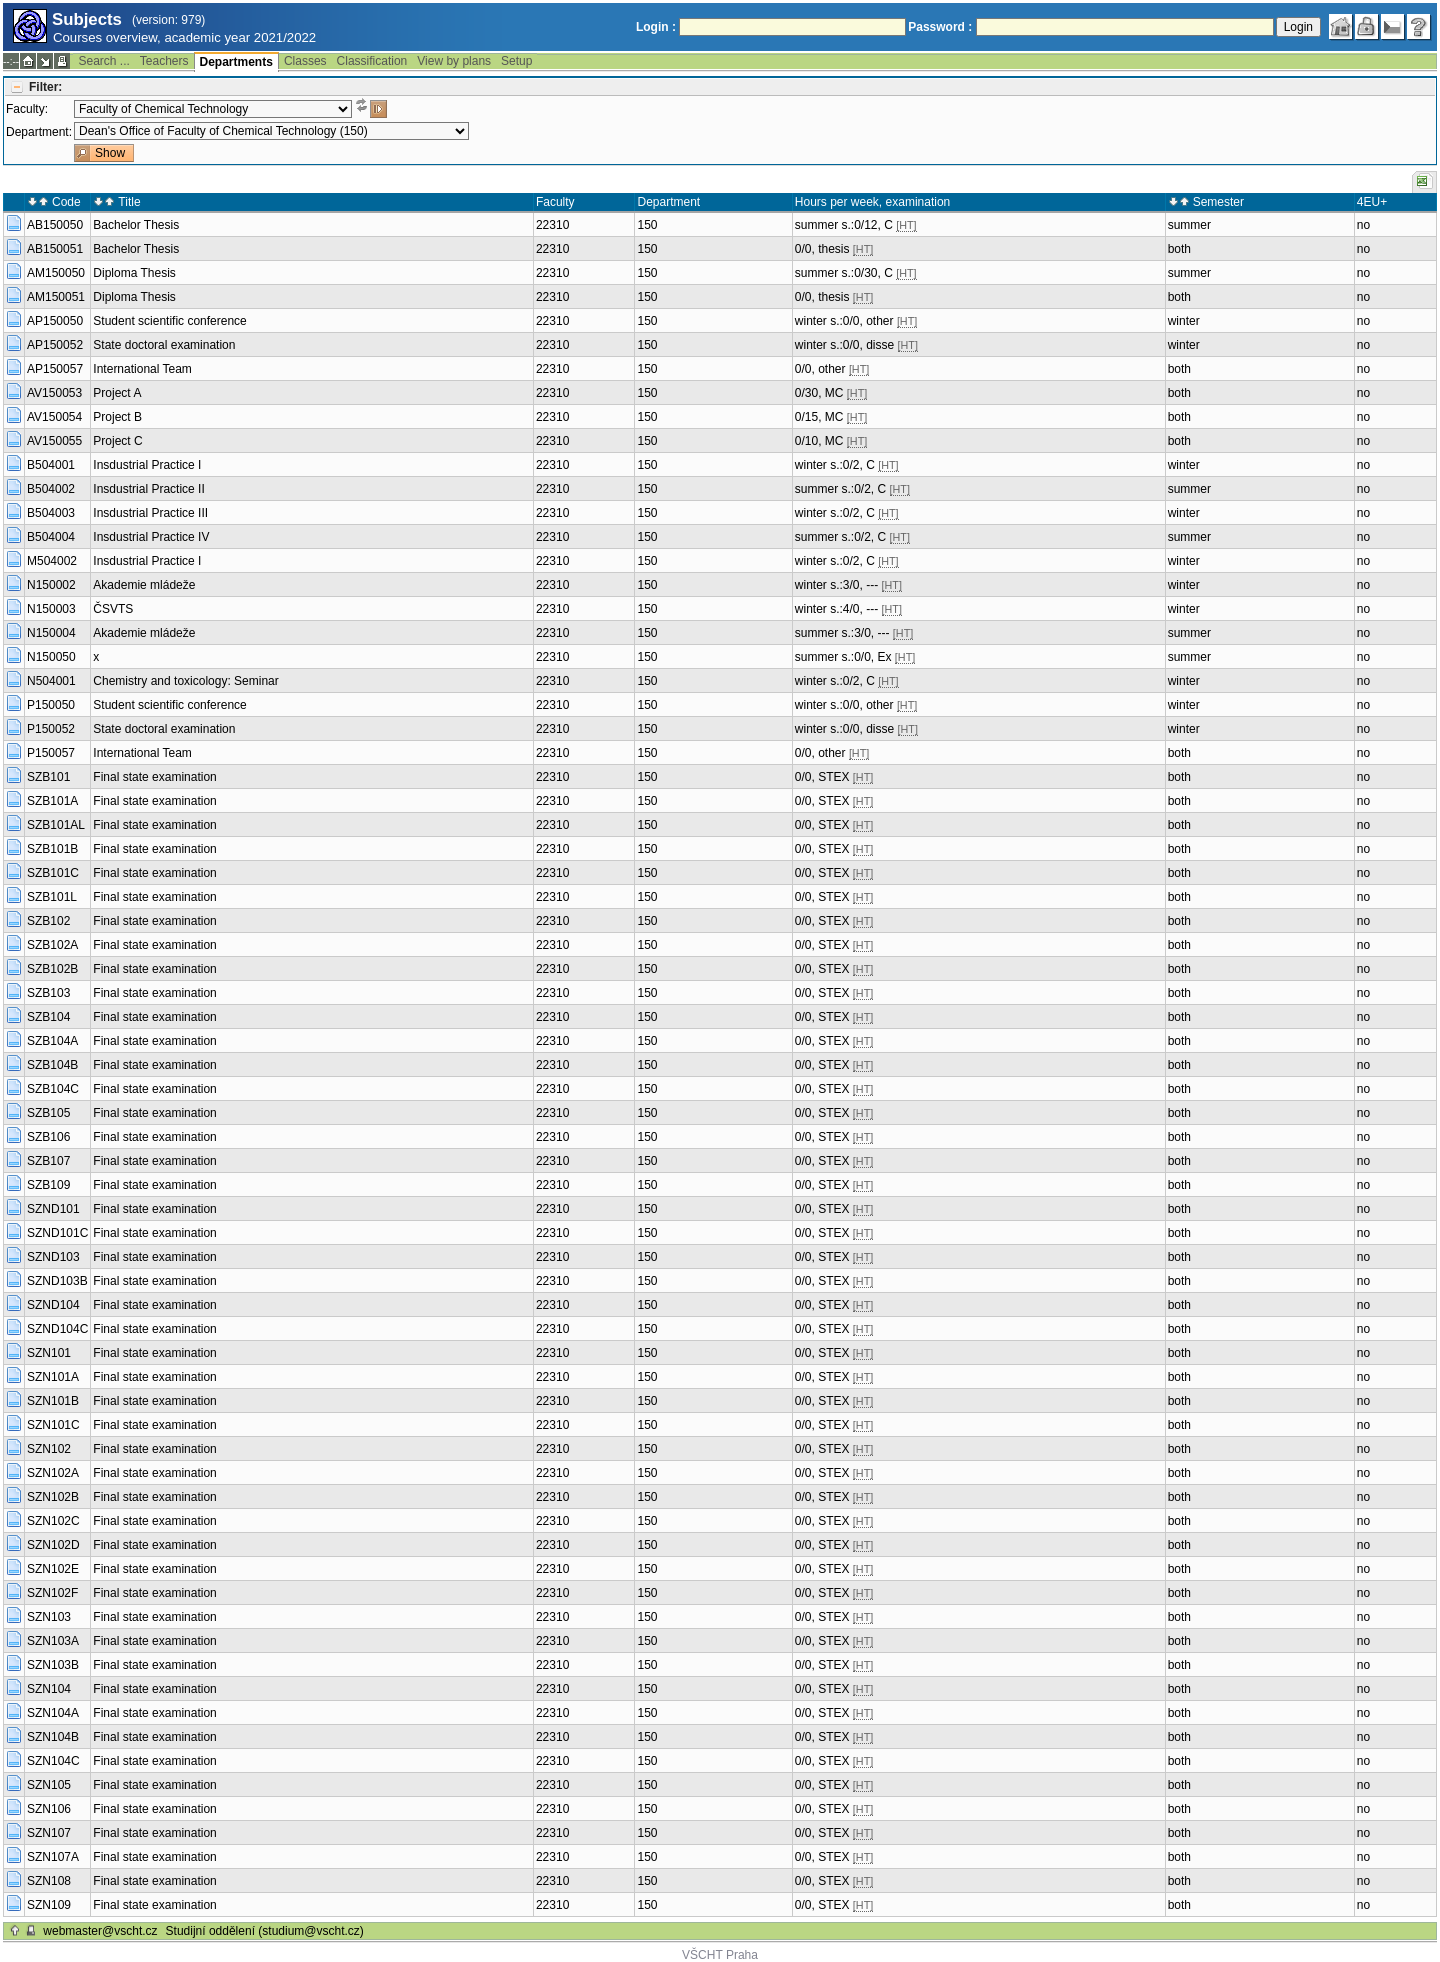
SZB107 (48, 1161)
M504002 (52, 561)
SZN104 (49, 1689)
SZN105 (49, 1785)
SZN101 (49, 1353)
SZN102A (53, 1473)
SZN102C (53, 1521)
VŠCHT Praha (720, 1955)
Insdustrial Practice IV (151, 537)
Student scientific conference (169, 321)
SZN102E (53, 1569)
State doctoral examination (164, 345)
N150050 (51, 657)
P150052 (51, 729)
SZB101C (53, 873)
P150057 (51, 753)
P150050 (51, 705)
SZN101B (53, 1401)
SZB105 (48, 1113)
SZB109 (48, 1185)
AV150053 (54, 393)
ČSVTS (113, 609)
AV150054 (54, 417)
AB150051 (55, 249)
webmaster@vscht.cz (100, 1931)
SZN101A (53, 1377)
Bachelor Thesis (136, 225)
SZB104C (53, 1089)
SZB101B (52, 849)
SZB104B (52, 1065)
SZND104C (57, 1329)
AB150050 (55, 225)
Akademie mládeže (144, 585)
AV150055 (54, 441)
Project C (117, 441)
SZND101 (53, 1209)
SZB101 (48, 777)
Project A (117, 393)
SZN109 (49, 1905)
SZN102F (52, 1593)
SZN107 (49, 1833)
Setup (516, 61)
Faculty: (27, 109)
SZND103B (57, 1281)
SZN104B (53, 1737)
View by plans (454, 61)
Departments (236, 62)
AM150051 (56, 297)
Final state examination (154, 777)
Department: (39, 132)
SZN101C (53, 1425)
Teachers (164, 61)
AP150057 (55, 369)
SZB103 (48, 993)
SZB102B (52, 969)
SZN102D (53, 1545)
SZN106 (49, 1809)
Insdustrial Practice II (148, 489)
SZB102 (48, 921)
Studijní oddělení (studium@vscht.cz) (265, 1931)
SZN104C (53, 1761)
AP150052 (55, 345)
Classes (305, 61)
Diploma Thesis (134, 273)
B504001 (51, 465)
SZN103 (49, 1617)
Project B (117, 417)
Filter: (45, 87)
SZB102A (52, 945)
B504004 (51, 537)
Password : (940, 27)
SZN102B (53, 1497)
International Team (142, 369)
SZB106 (48, 1137)
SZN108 (49, 1881)
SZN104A (53, 1713)
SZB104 (48, 1017)
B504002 (51, 489)
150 (647, 225)
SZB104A (52, 1041)
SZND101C (57, 1233)
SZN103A (53, 1641)
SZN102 (49, 1449)
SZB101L (52, 897)
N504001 (51, 681)
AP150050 (55, 321)
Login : (656, 27)
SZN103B (53, 1665)
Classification (372, 61)
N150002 (51, 585)
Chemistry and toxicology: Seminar (185, 681)
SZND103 (53, 1257)
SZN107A (53, 1857)
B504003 (51, 513)
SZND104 (53, 1305)
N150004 (51, 633)
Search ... (103, 61)
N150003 (51, 609)
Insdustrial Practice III (150, 513)
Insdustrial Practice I (147, 465)
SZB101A (52, 801)
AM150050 (56, 273)
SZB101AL (56, 825)
